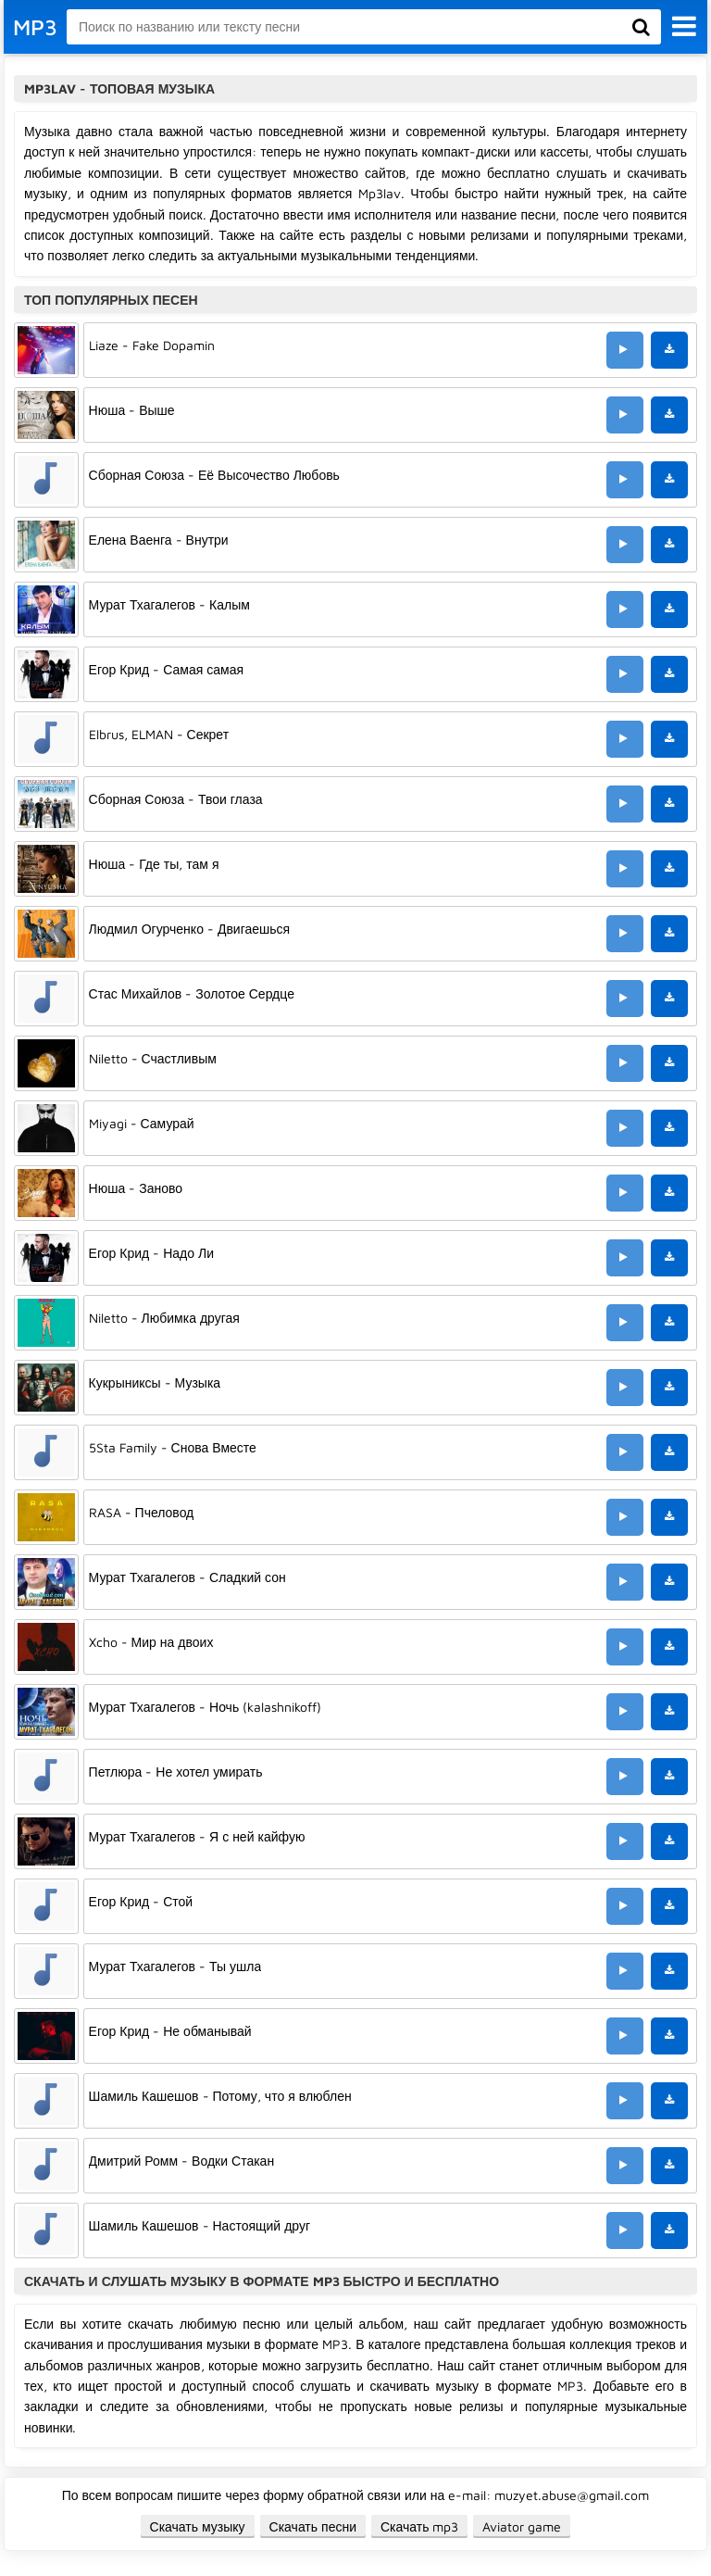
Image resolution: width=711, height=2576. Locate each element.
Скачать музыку (197, 2526)
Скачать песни (312, 2526)
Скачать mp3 (419, 2526)
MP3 (35, 27)
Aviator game (521, 2526)
